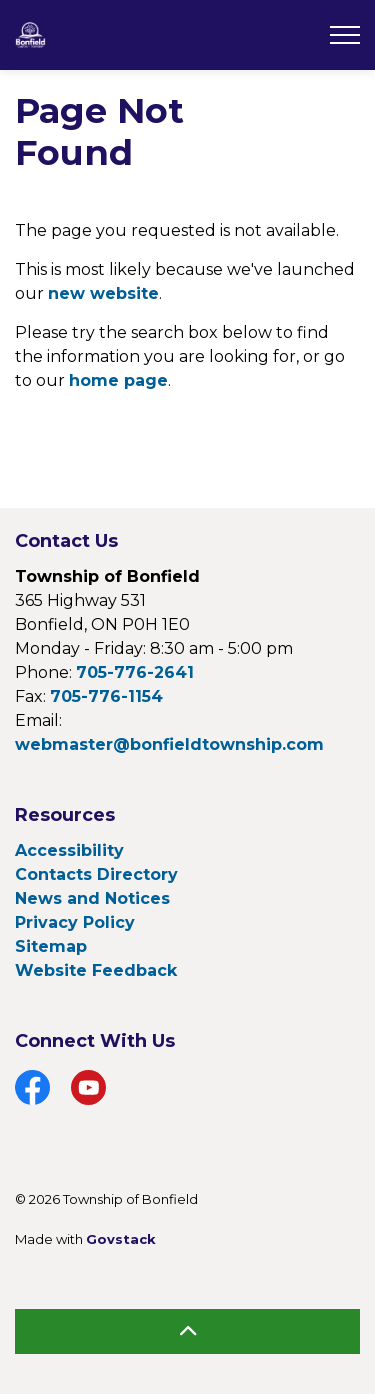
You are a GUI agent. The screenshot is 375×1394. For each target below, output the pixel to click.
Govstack (121, 1239)
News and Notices (92, 898)
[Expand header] (345, 35)
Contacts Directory (96, 874)
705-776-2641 (135, 672)
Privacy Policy (75, 922)
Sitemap (51, 946)
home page (118, 380)
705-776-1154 (106, 696)
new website (103, 293)
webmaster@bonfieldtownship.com (169, 744)
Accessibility (69, 850)
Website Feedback (96, 970)
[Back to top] (187, 1331)
